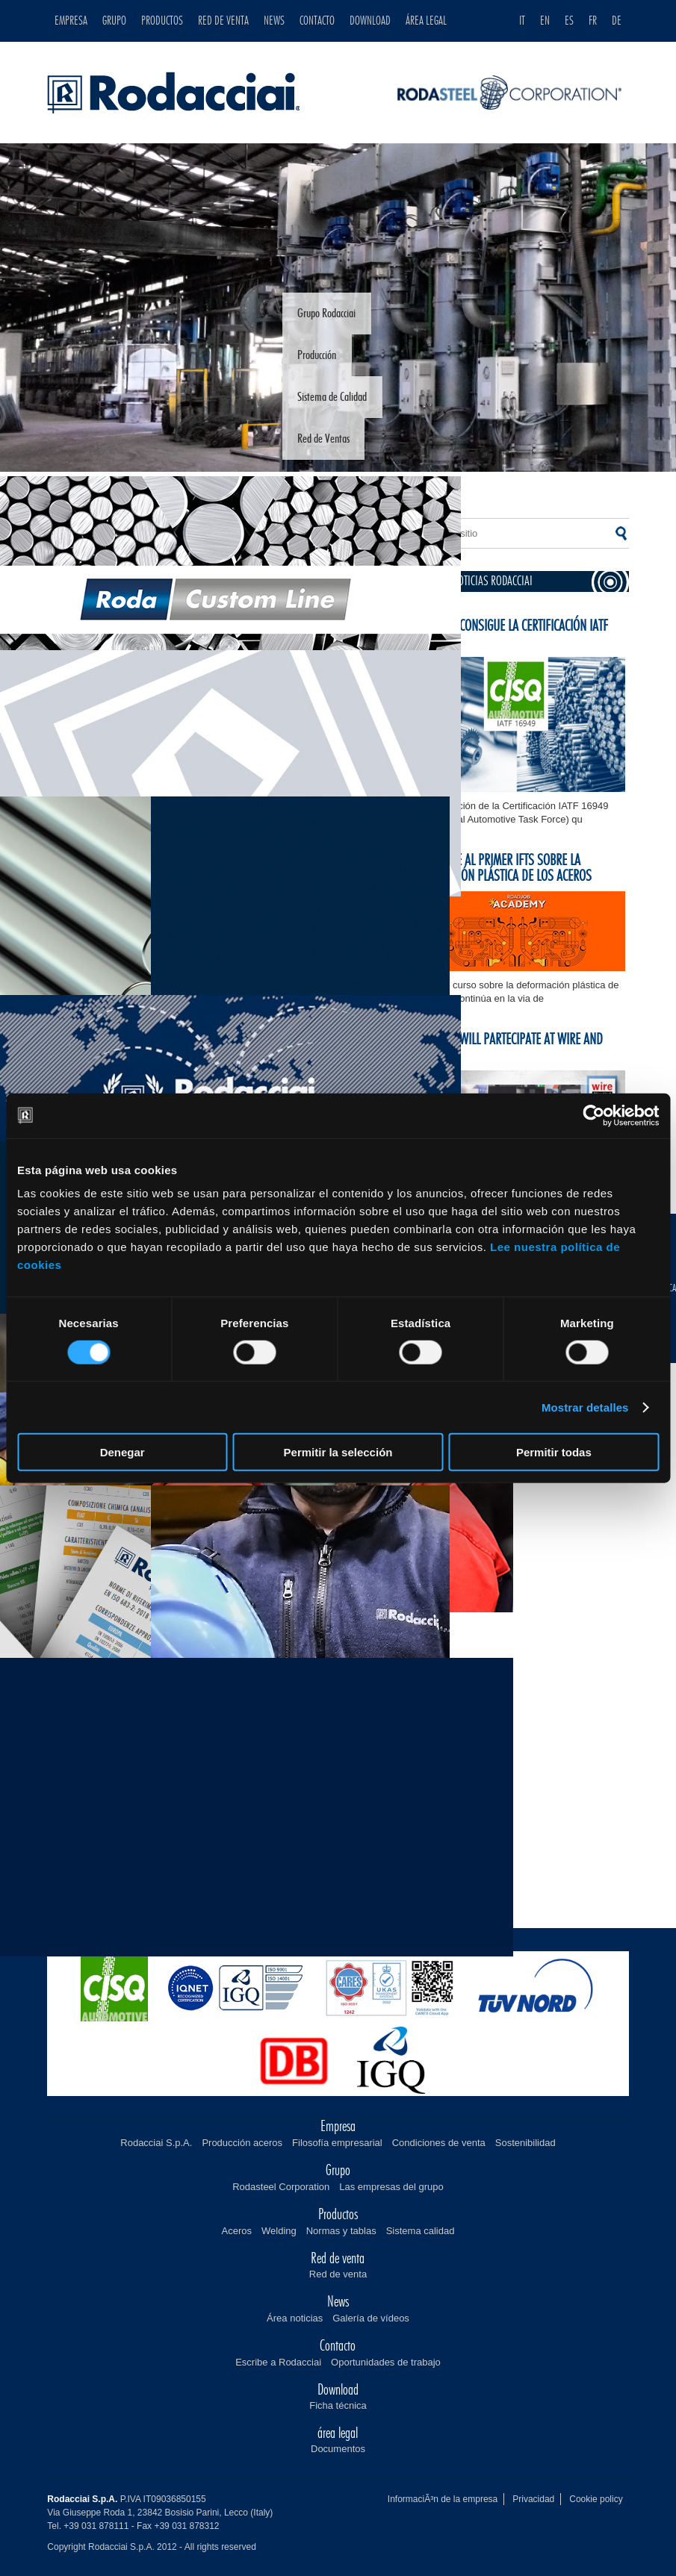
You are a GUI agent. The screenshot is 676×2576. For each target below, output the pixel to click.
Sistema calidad (420, 2230)
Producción (316, 355)
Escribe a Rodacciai (278, 2362)
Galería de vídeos (370, 2318)
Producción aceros (242, 2142)
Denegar (122, 1452)
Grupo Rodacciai (326, 313)
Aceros (237, 2230)
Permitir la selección (338, 1452)
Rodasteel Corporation (280, 2186)
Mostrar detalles (585, 1406)
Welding (279, 2230)
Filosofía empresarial (337, 2142)
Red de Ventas (323, 439)
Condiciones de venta (439, 2142)
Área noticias (295, 2318)
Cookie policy (595, 2499)
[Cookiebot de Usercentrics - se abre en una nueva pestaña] (593, 1115)
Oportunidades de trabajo (386, 2362)
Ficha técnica (338, 2405)
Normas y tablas (341, 2230)
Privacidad (533, 2499)
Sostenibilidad (525, 2142)
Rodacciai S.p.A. (156, 2142)
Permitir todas (554, 1452)
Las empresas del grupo (391, 2186)
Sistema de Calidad (332, 397)
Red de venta (338, 2274)
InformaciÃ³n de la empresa (442, 2499)
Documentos (338, 2448)
